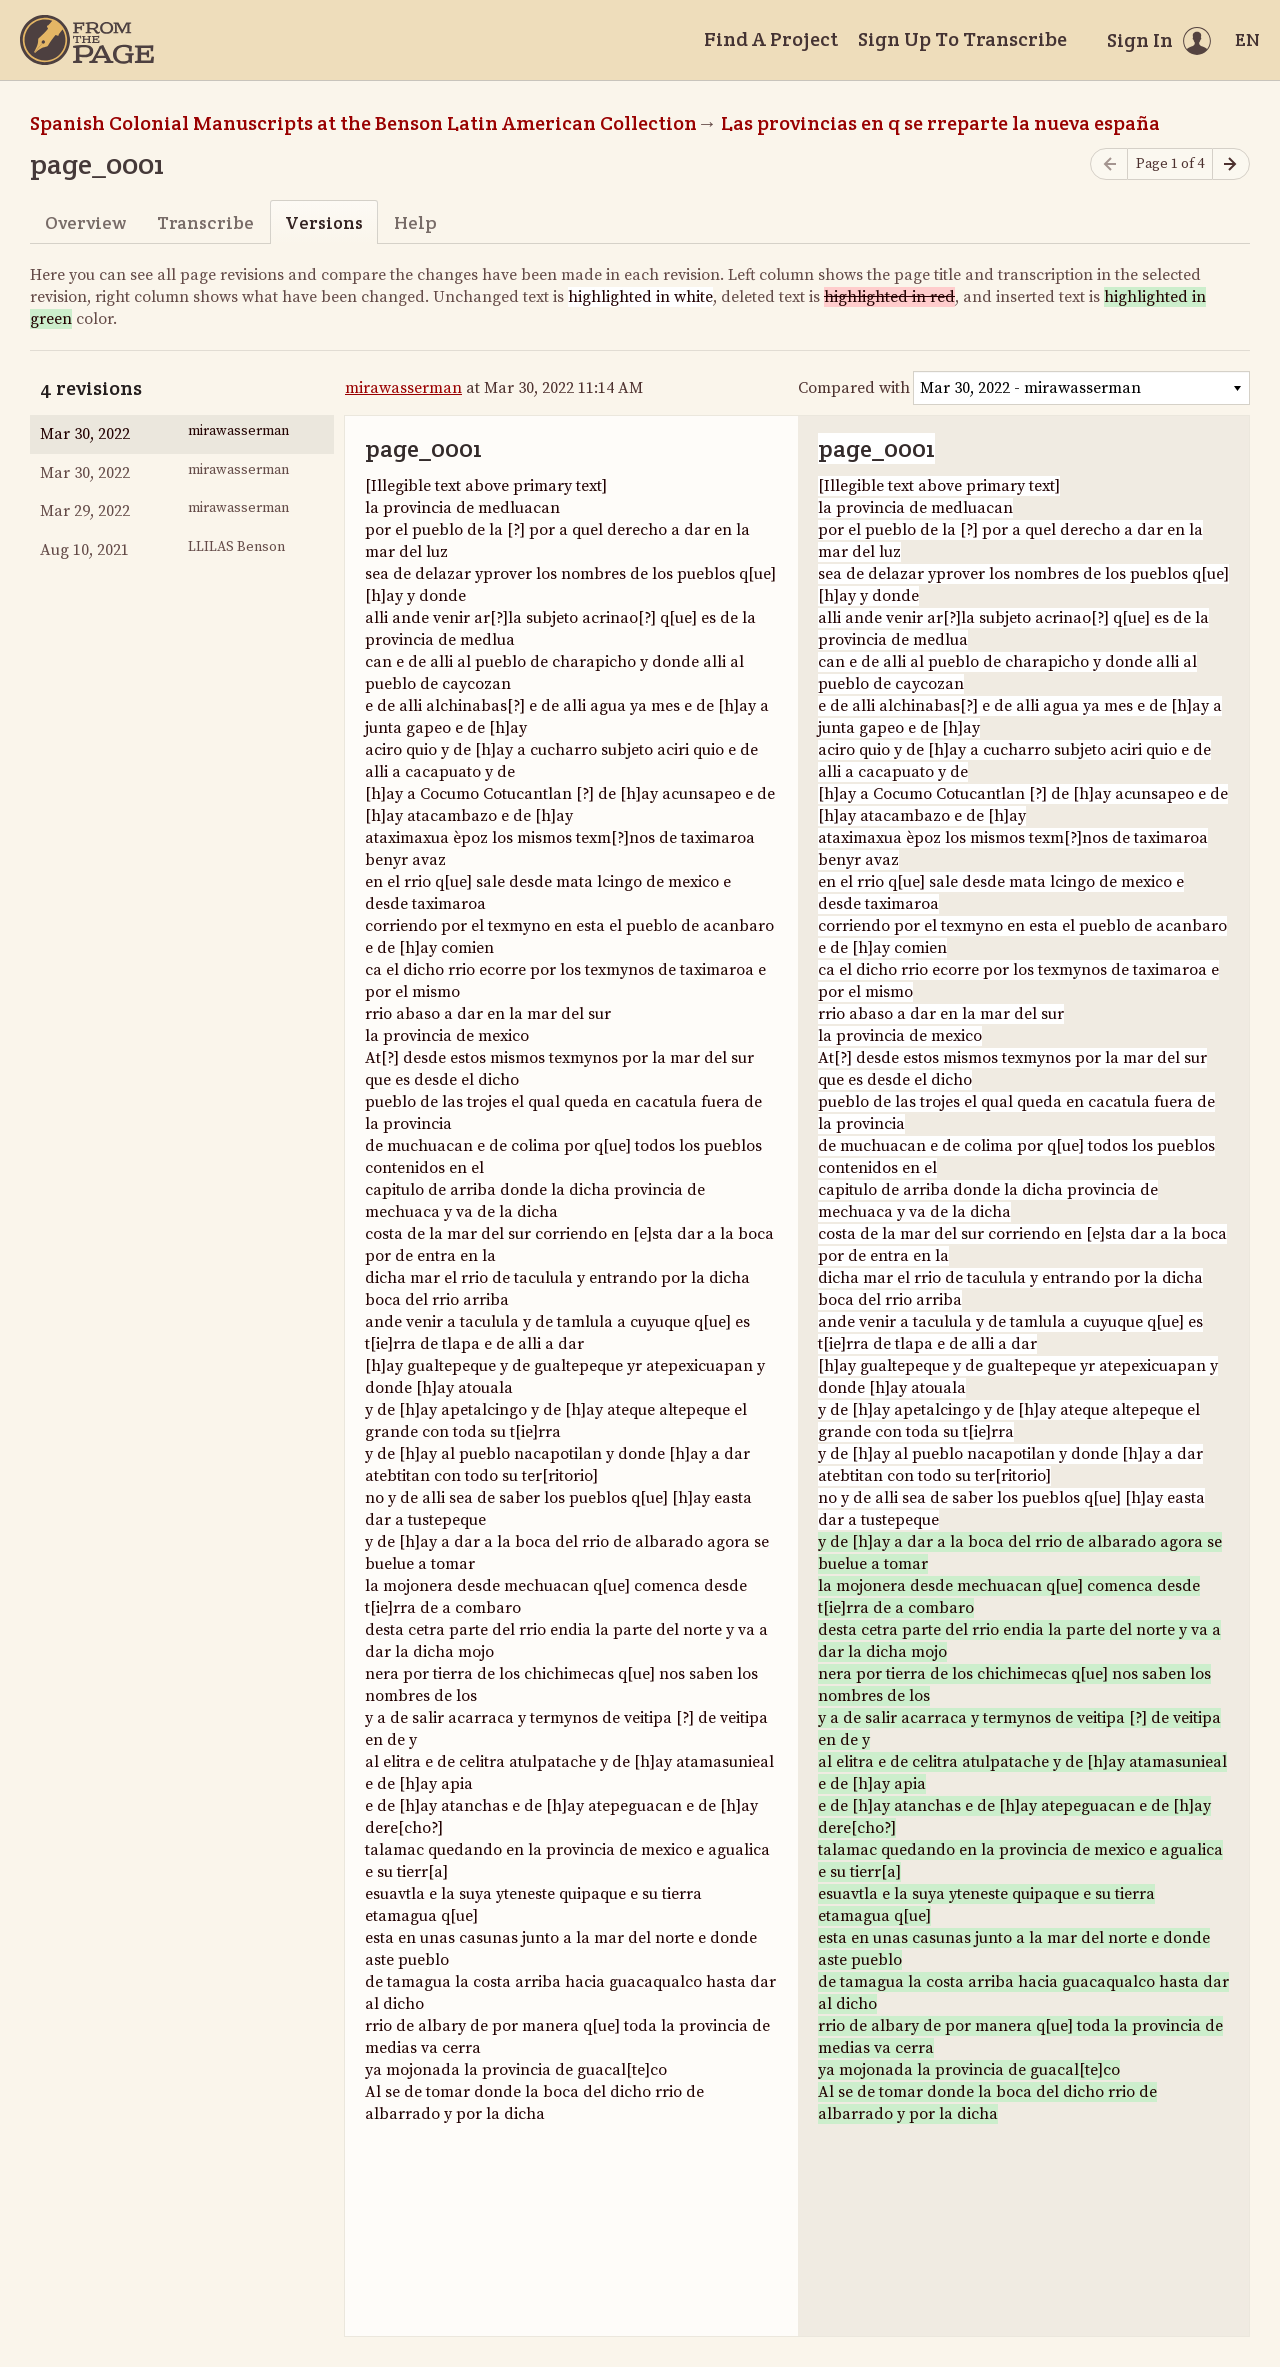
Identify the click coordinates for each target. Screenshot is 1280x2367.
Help (415, 222)
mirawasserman (403, 388)
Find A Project (771, 39)
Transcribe (205, 222)
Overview (85, 222)
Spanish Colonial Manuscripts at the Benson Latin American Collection (363, 123)
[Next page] (1231, 164)
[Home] (87, 40)
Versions (324, 222)
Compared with (854, 388)
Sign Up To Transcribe (962, 39)
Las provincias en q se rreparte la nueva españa (940, 123)
